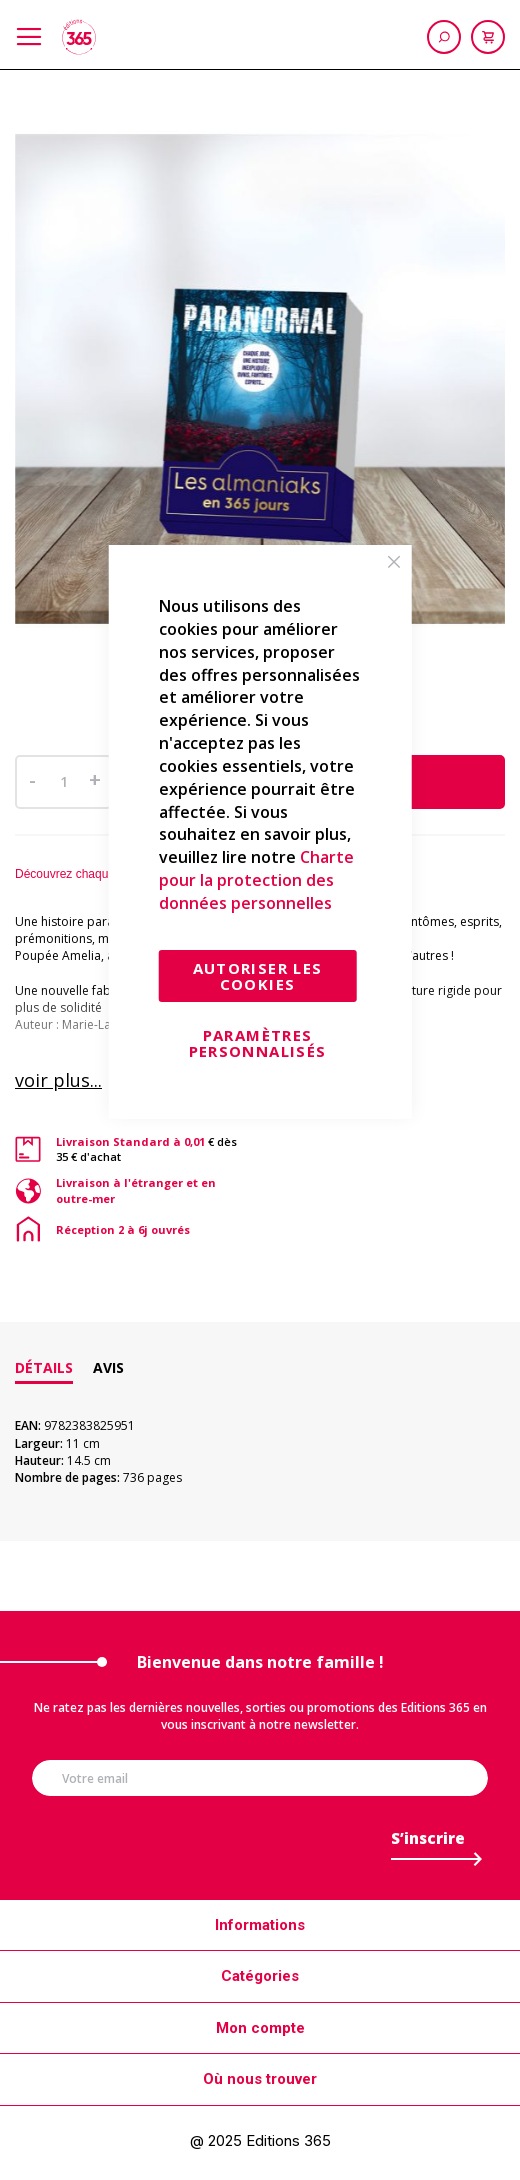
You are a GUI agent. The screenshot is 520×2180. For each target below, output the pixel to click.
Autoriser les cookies (258, 976)
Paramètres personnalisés (258, 1043)
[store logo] (79, 37)
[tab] (44, 1368)
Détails (44, 1367)
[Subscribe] (428, 1843)
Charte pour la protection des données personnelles (256, 880)
